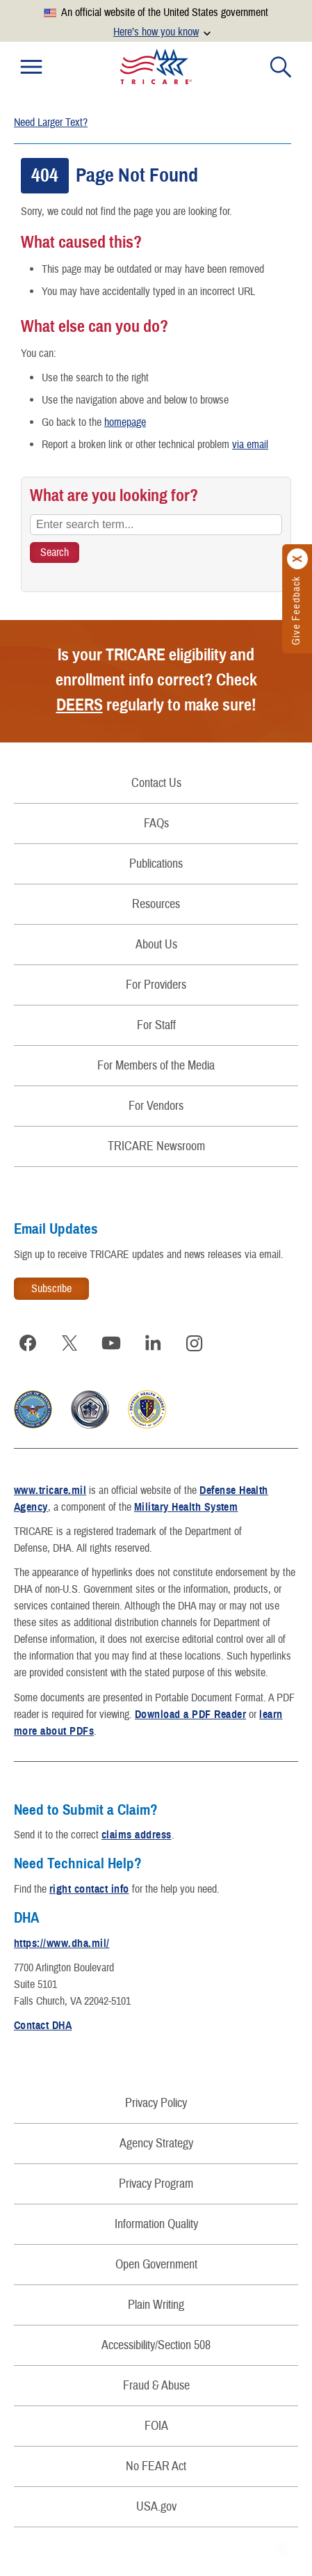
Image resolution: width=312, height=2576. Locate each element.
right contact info (89, 1889)
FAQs (156, 824)
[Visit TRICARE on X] (69, 1343)
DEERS (79, 704)
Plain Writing (156, 2305)
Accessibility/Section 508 (156, 2345)
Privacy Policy (156, 2103)
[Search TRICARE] (54, 552)
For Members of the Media (156, 1066)
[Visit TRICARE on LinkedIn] (153, 1343)
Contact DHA (43, 2026)
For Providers (156, 985)
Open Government (156, 2265)
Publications (156, 864)
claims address (136, 1835)
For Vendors (156, 1106)
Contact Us (156, 783)
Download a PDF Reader (190, 1715)
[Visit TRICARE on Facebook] (28, 1343)
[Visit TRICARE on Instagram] (194, 1343)
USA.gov (156, 2507)
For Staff (156, 1025)
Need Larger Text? (51, 122)
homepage (125, 422)
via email (250, 445)
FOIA (156, 2426)
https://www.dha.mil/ (62, 1943)
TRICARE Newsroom (156, 1146)
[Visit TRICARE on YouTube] (111, 1343)
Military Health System (186, 1507)
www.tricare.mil (50, 1490)
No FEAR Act (156, 2466)
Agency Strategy (156, 2144)
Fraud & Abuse (156, 2386)
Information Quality (156, 2224)
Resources (156, 904)
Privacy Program (156, 2184)
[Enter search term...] (156, 524)
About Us (156, 945)
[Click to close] (298, 559)
